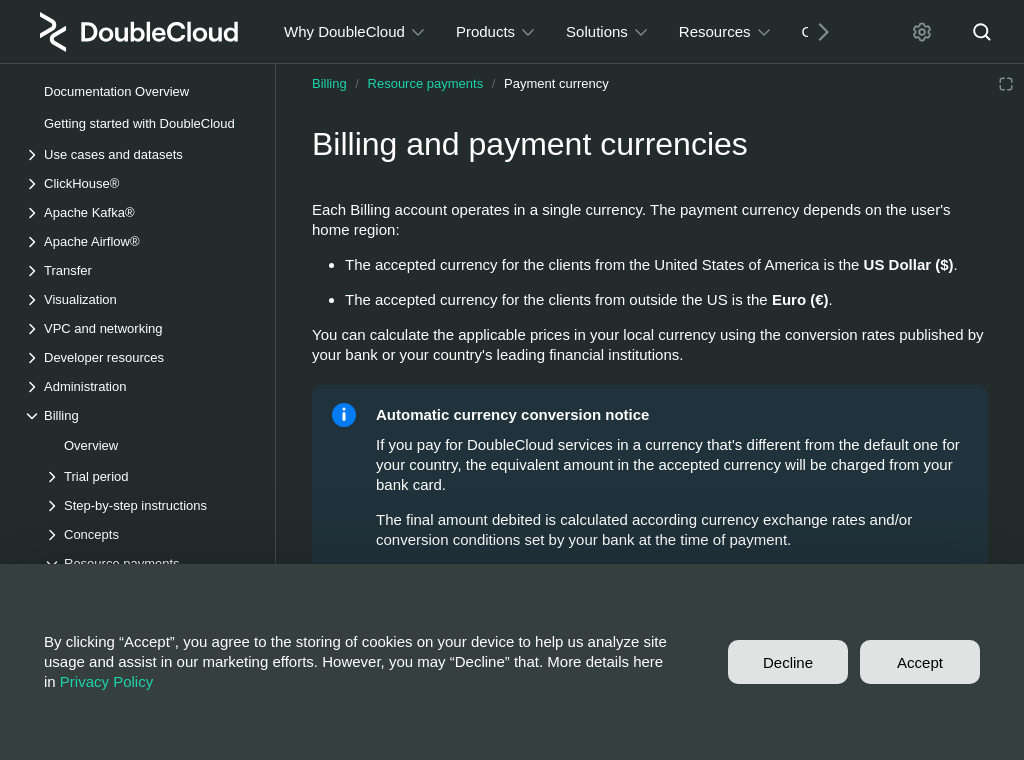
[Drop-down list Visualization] (139, 299)
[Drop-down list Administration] (139, 386)
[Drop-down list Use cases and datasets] (139, 154)
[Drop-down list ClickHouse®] (139, 183)
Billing (329, 83)
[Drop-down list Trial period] (149, 476)
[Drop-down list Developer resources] (139, 357)
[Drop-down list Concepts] (149, 534)
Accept (920, 662)
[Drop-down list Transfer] (139, 270)
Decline (788, 662)
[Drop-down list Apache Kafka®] (139, 212)
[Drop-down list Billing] (139, 415)
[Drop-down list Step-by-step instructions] (149, 505)
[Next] (816, 31)
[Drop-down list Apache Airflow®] (139, 241)
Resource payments (426, 83)
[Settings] (922, 32)
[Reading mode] (1006, 84)
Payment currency (556, 83)
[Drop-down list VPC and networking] (139, 328)
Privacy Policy (106, 681)
